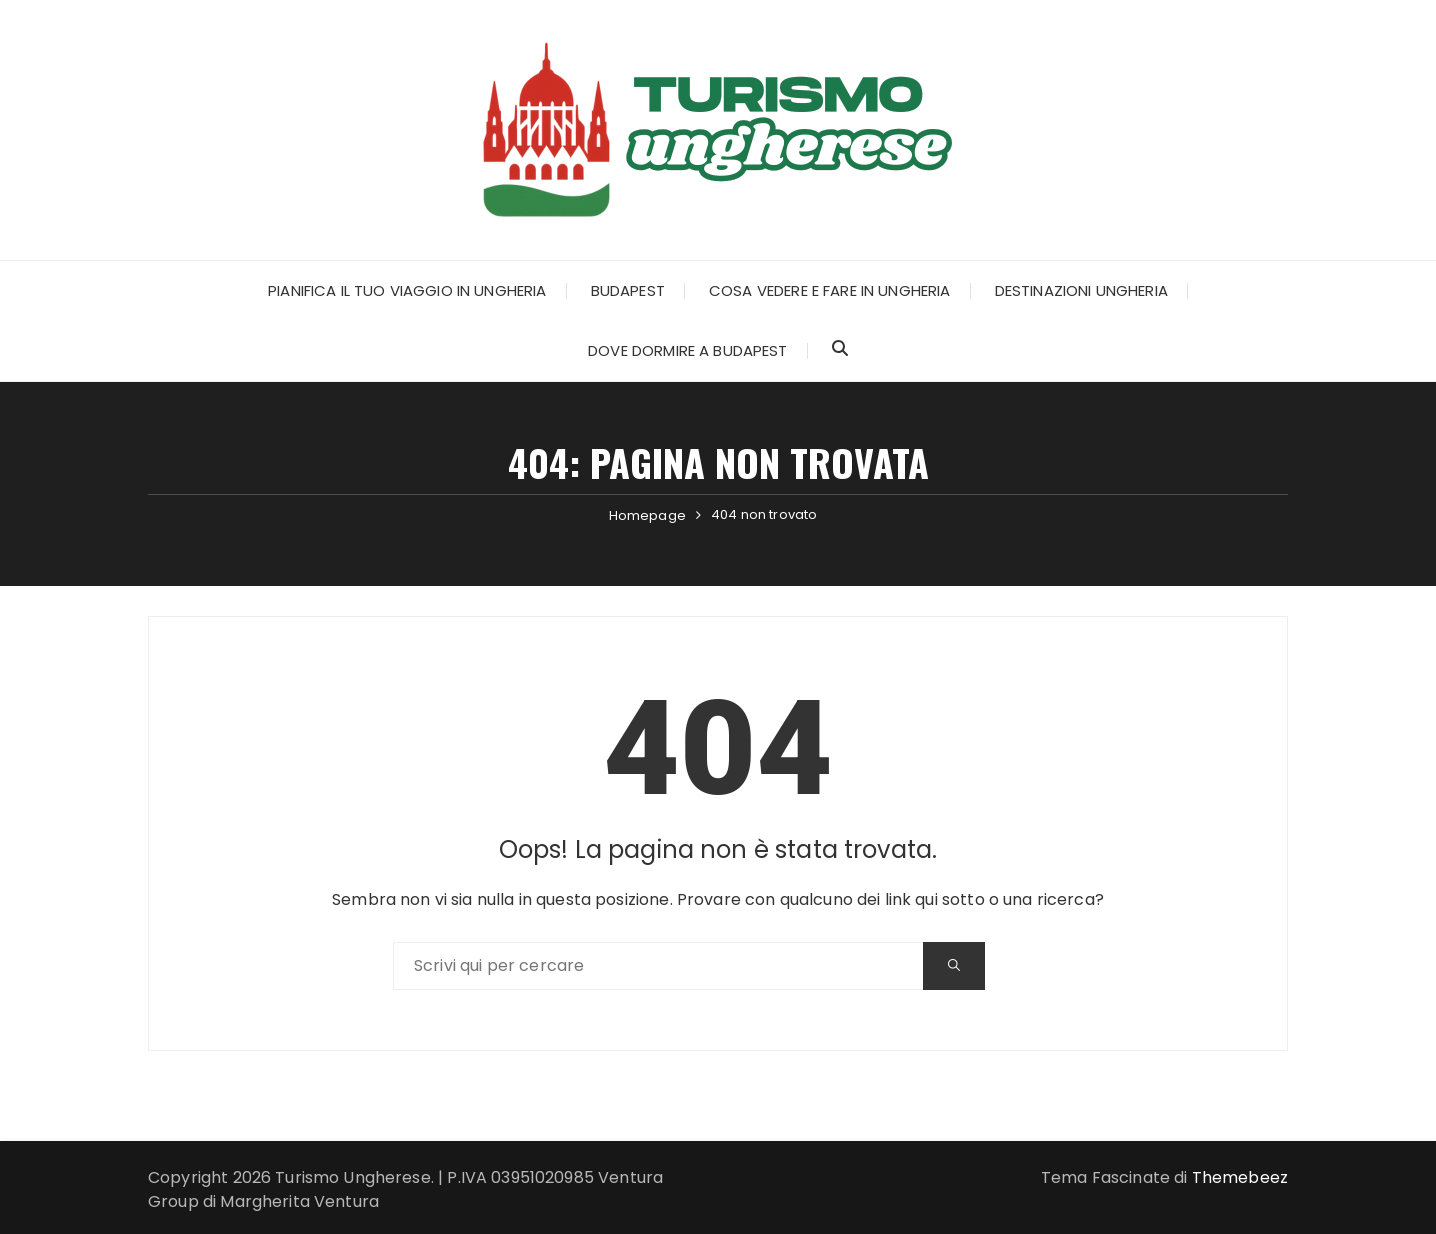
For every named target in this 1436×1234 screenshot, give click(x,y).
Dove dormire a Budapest (687, 350)
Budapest (628, 290)
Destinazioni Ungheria (1081, 290)
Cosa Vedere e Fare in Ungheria (830, 290)
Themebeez (1240, 1177)
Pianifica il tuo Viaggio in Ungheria (407, 290)
